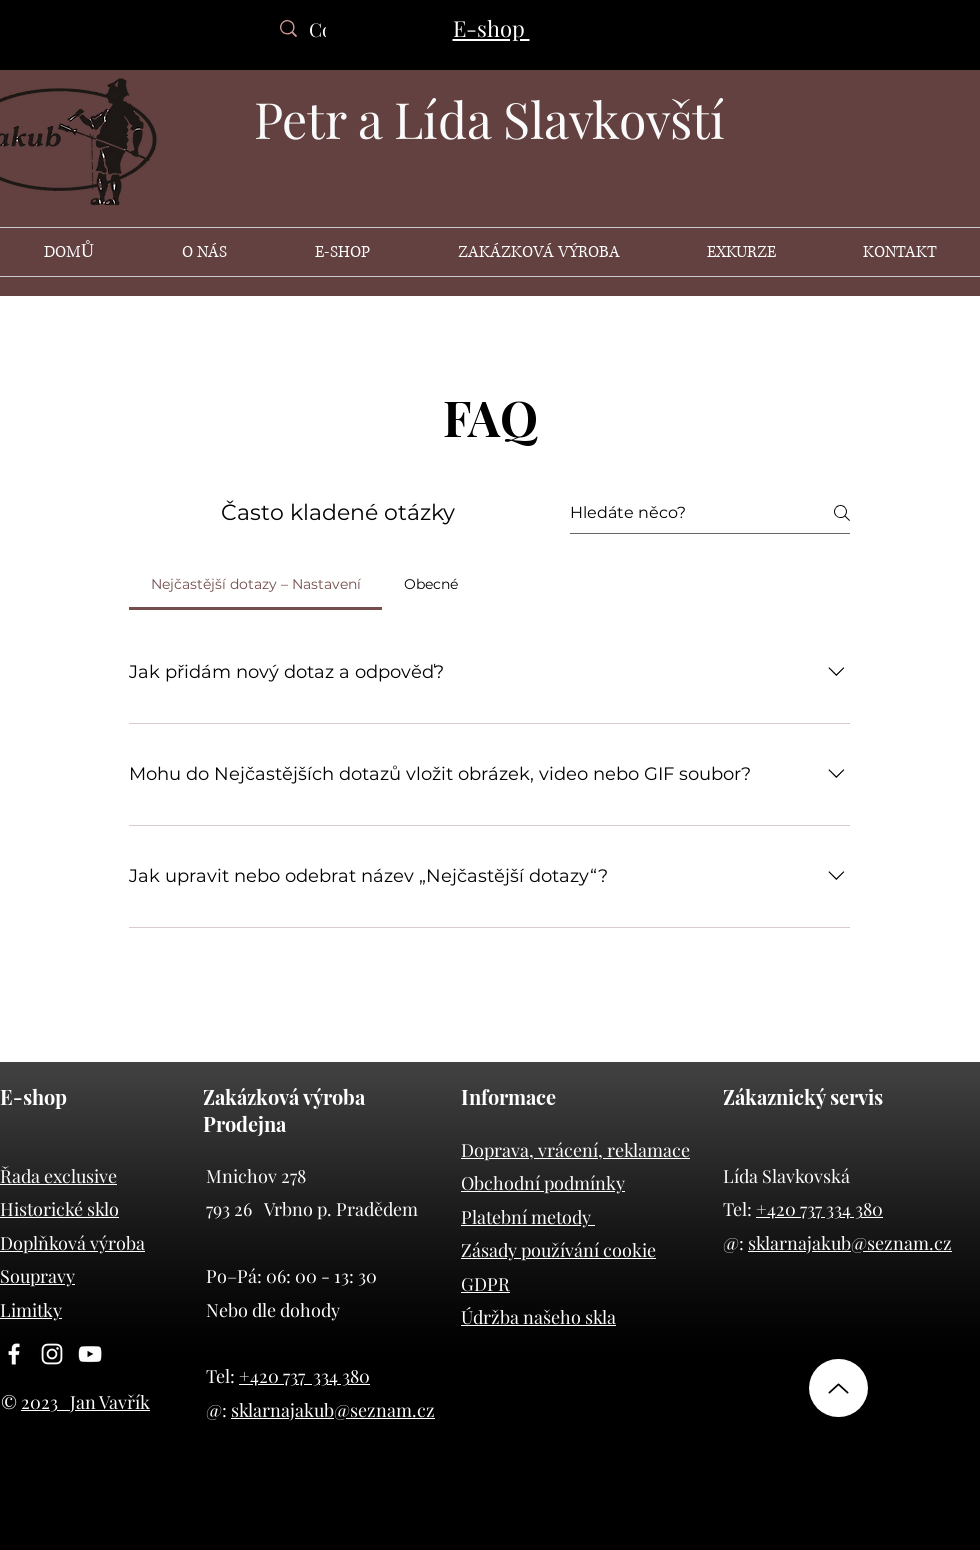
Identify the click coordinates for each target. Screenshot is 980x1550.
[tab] (255, 584)
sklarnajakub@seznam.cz (333, 1410)
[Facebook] (14, 1354)
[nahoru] (838, 1388)
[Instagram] (52, 1354)
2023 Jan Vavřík (85, 1402)
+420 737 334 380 (304, 1376)
